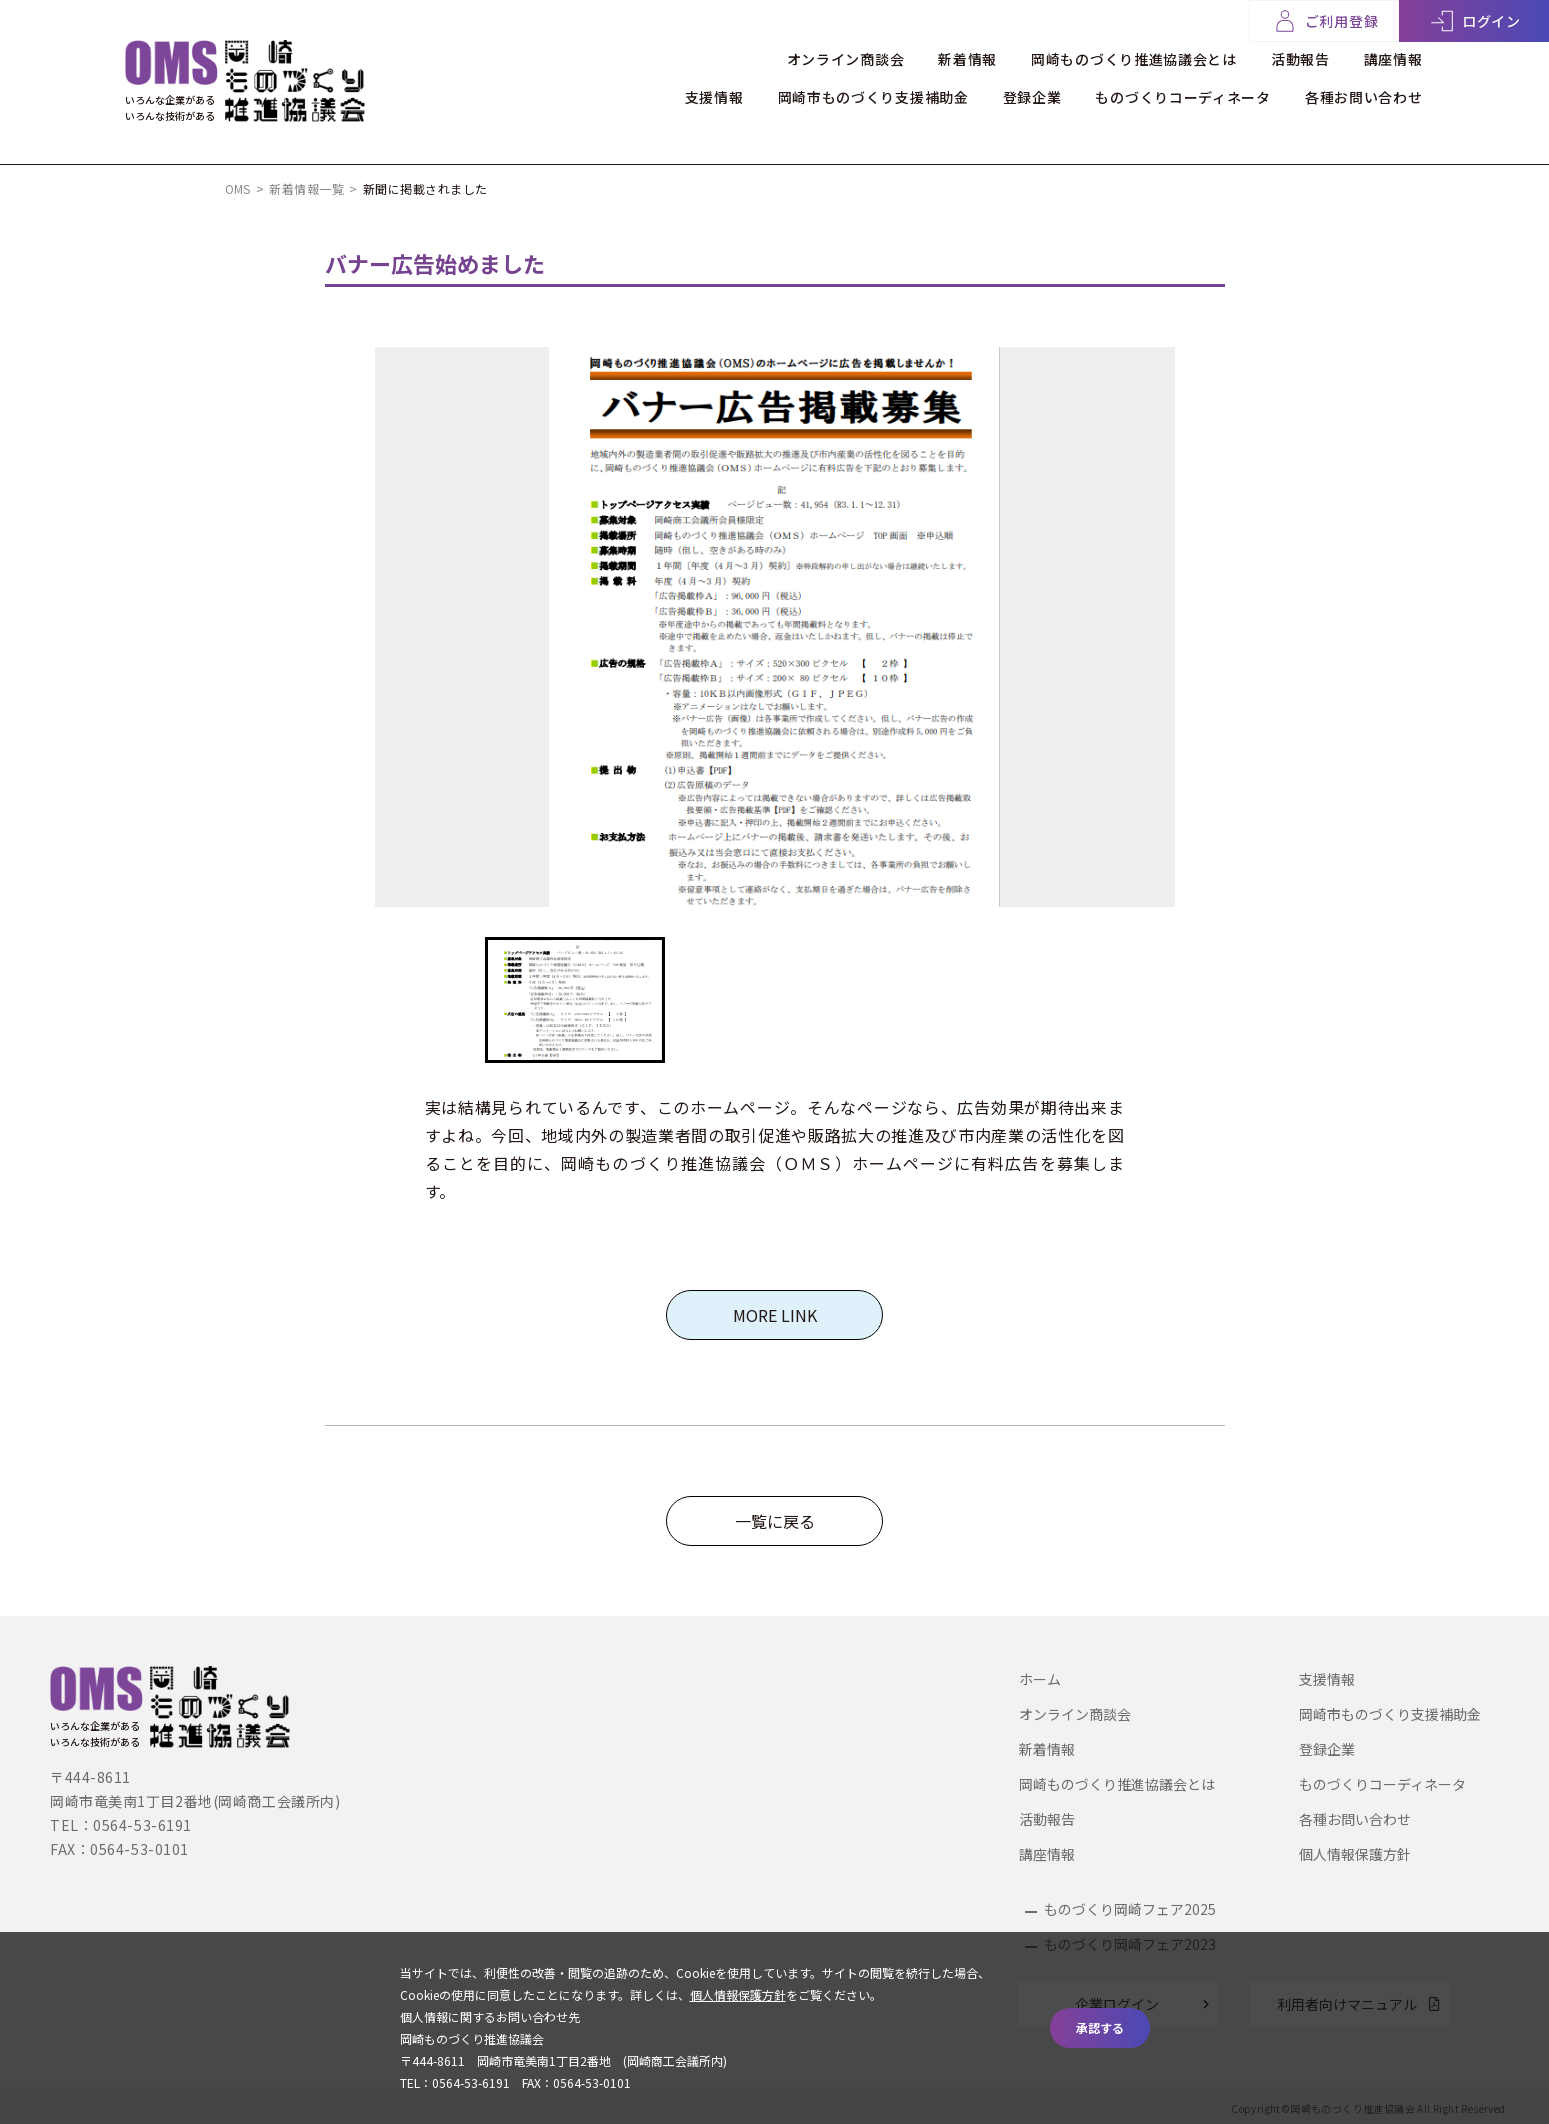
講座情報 (1393, 59)
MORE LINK (775, 1315)
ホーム (1040, 1679)
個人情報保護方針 (1355, 1854)
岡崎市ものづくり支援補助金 (873, 97)
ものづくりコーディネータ (1182, 97)
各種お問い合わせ (1364, 97)
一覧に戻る (775, 1521)
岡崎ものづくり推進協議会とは (1134, 59)
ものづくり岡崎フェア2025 (1130, 1909)
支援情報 (714, 97)
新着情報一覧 (306, 188)
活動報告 (1300, 59)
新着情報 (967, 59)
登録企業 (1032, 97)
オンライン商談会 (846, 59)
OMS (238, 188)
